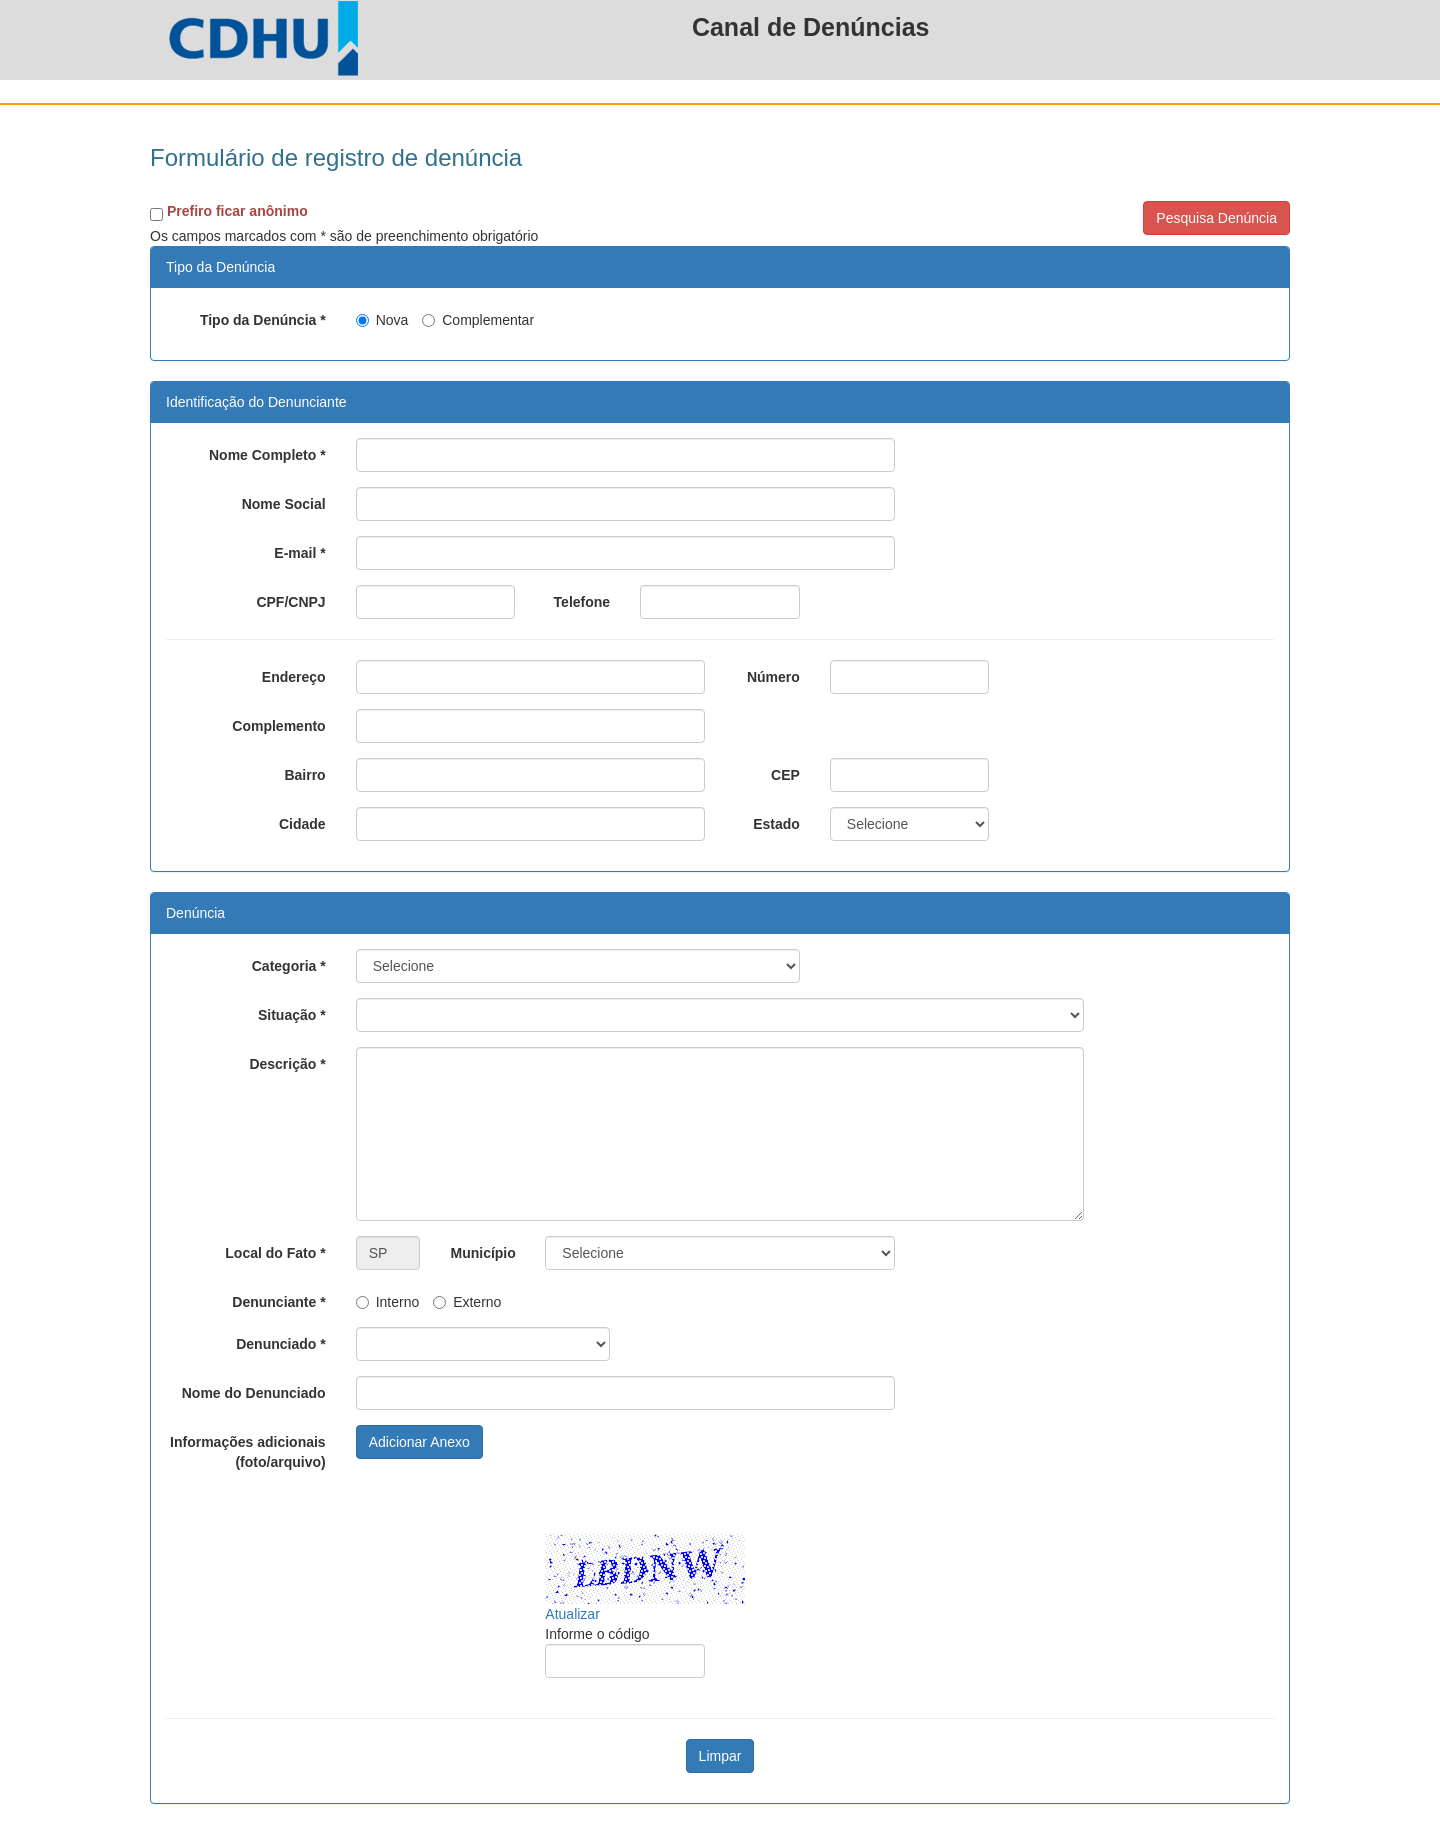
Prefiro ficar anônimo (237, 211)
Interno (388, 1302)
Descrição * (287, 1064)
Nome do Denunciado (254, 1393)
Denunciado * (280, 1344)
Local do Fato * (275, 1253)
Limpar (720, 1756)
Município (482, 1253)
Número (773, 677)
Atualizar (572, 1614)
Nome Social (284, 504)
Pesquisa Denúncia (1216, 218)
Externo (467, 1302)
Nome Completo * (267, 455)
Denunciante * (278, 1302)
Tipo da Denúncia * (263, 320)
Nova (382, 320)
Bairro (304, 775)
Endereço (294, 677)
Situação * (292, 1015)
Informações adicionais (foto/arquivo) (248, 1452)
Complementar (478, 320)
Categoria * (289, 966)
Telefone (582, 602)
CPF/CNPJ (290, 602)
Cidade (302, 824)
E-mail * (299, 553)
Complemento (278, 726)
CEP (785, 775)
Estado (776, 824)
